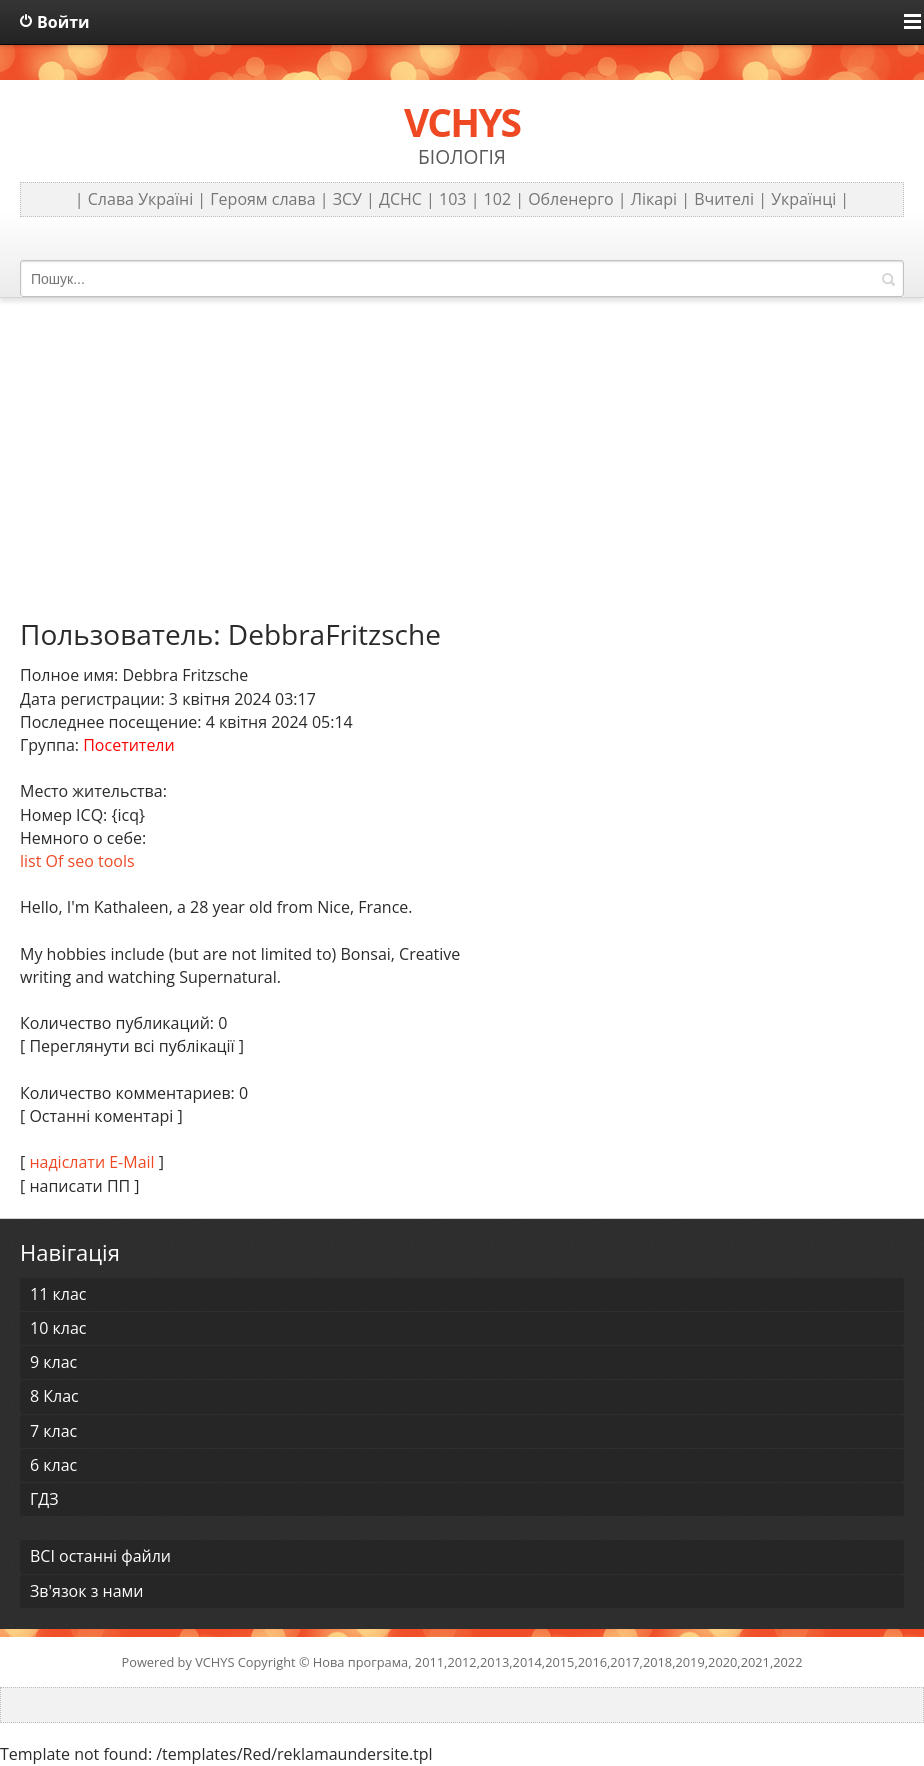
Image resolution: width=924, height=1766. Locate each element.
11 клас (58, 1294)
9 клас (53, 1362)
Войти (63, 22)
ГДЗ (44, 1499)
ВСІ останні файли (100, 1556)
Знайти (888, 278)
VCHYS (214, 1662)
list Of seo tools (77, 861)
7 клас (53, 1431)
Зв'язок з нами (86, 1591)
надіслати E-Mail (91, 1162)
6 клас (53, 1465)
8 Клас (54, 1396)
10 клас (58, 1328)
